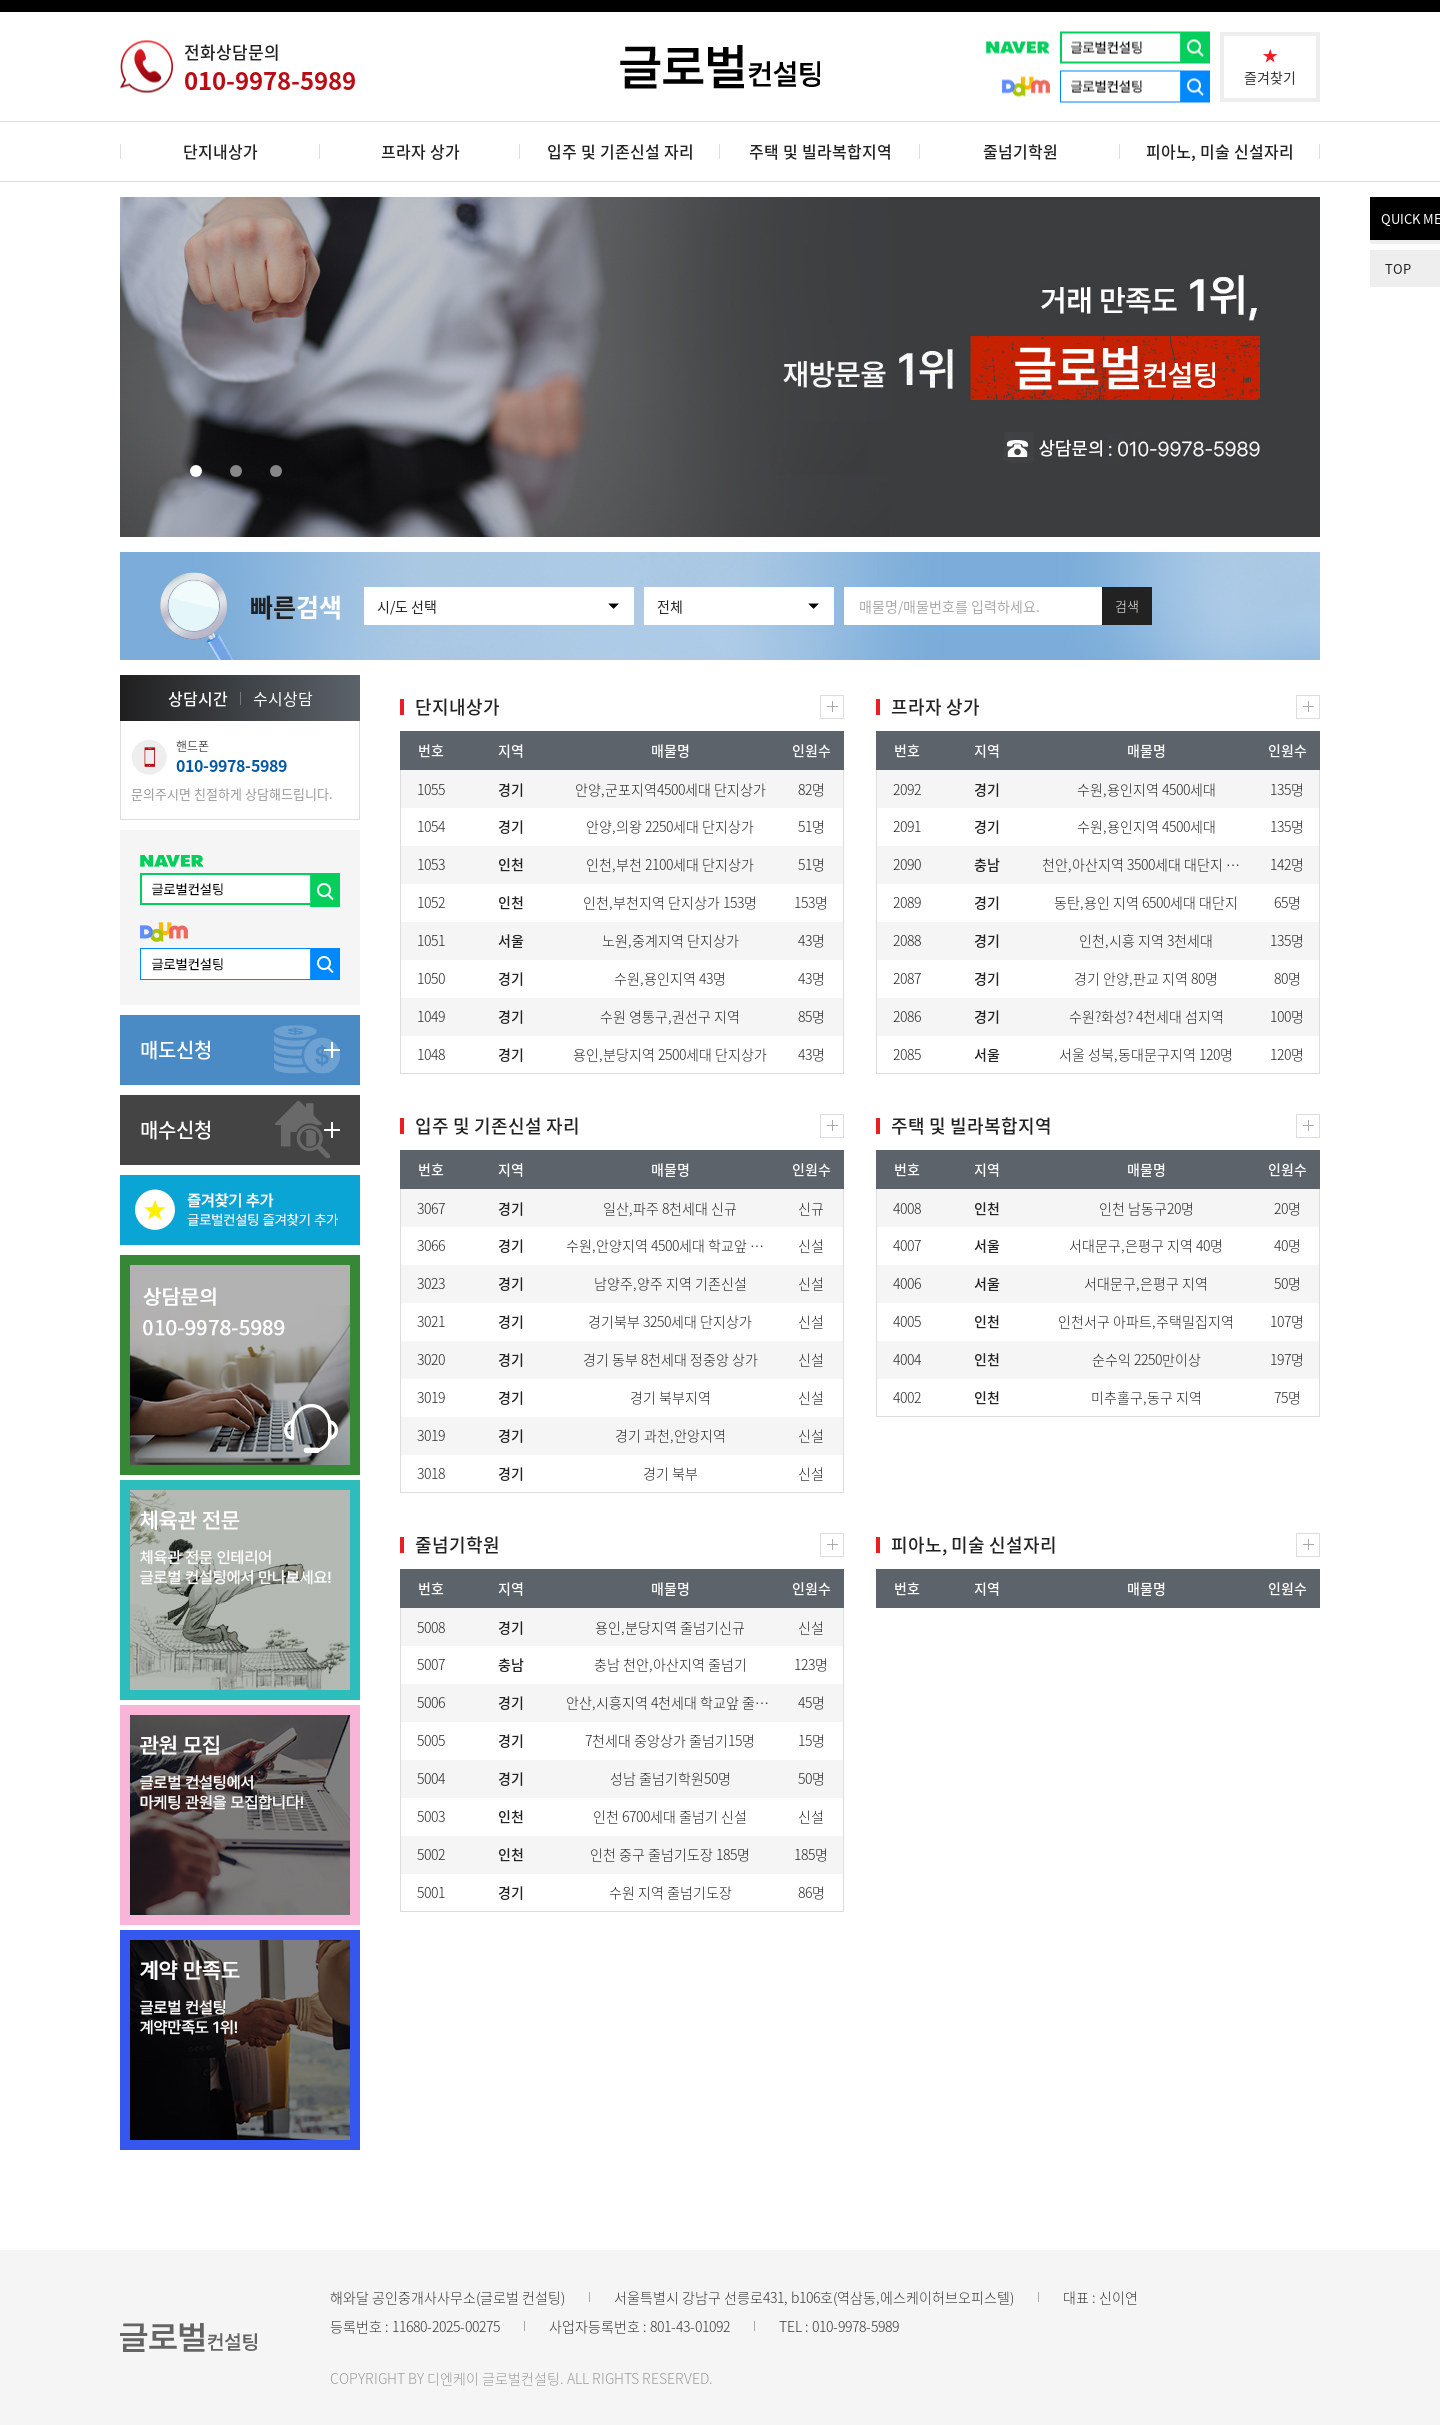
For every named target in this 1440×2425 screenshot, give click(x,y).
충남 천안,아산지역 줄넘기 (670, 1664)
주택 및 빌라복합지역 (820, 151)
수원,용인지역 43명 (670, 978)
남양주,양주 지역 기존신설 (670, 1283)
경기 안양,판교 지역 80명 (1146, 978)
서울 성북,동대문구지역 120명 (1146, 1054)
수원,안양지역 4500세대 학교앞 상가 (671, 1245)
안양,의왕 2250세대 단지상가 (670, 826)
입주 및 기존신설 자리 (620, 151)
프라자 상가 (420, 151)
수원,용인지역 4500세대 (1146, 789)
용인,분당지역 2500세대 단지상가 (670, 1054)
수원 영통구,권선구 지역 (670, 1016)
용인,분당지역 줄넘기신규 (670, 1627)
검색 (1127, 605)
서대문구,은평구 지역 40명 (1146, 1245)
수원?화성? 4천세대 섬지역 (1146, 1016)
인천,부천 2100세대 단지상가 (670, 864)
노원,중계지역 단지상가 (670, 940)
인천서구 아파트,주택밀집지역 (1146, 1321)
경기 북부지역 (670, 1397)
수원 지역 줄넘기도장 (670, 1892)
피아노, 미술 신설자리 (1220, 151)
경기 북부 (670, 1473)
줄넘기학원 (1020, 151)
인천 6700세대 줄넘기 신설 (670, 1816)
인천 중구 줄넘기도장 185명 (670, 1854)
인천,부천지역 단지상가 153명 (670, 902)
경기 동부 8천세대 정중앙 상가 (670, 1359)
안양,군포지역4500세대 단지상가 (670, 789)
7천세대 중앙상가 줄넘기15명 (670, 1740)
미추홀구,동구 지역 (1146, 1397)
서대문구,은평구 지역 (1146, 1283)
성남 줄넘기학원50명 (670, 1778)
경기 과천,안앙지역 (670, 1435)
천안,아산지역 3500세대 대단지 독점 (1147, 864)
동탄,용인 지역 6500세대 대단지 (1146, 902)
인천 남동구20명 (1146, 1208)
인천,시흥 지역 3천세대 (1146, 940)
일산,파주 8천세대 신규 (670, 1208)
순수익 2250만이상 (1146, 1359)
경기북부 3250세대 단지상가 (670, 1321)
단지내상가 (220, 151)
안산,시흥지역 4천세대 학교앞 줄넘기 (673, 1702)
